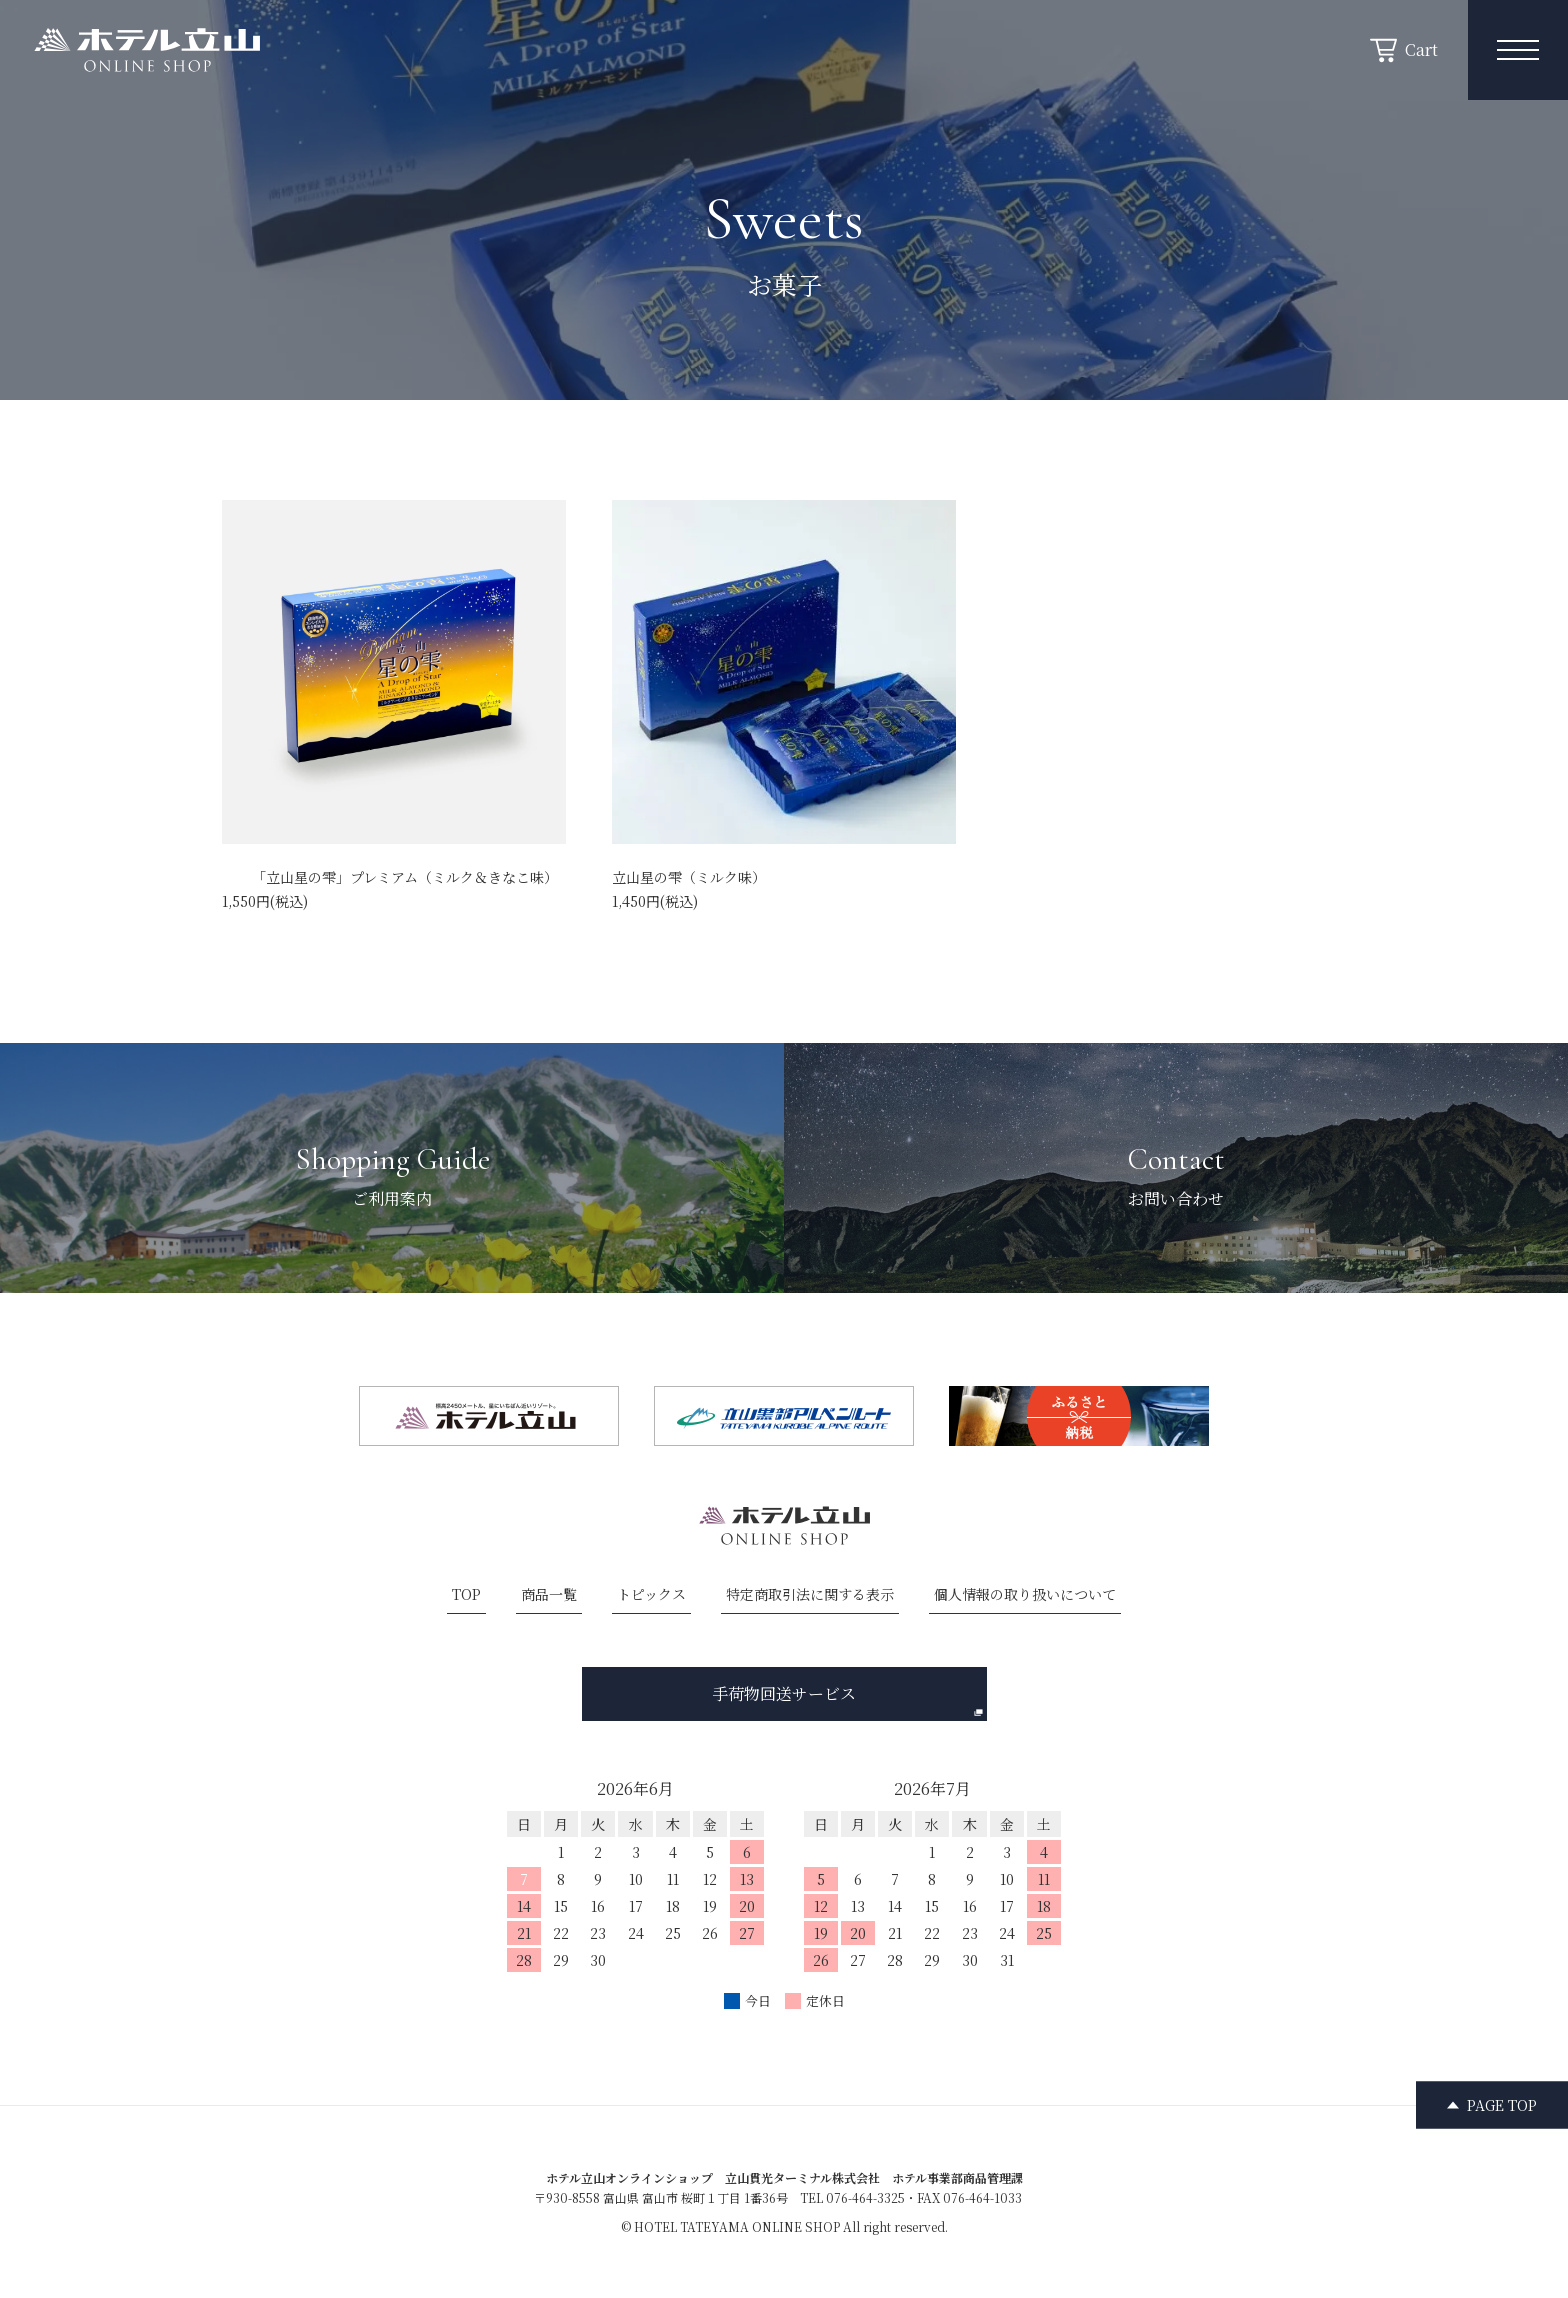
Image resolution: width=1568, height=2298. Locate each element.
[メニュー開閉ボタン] (1518, 50)
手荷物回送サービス (847, 1699)
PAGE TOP (1502, 2104)
